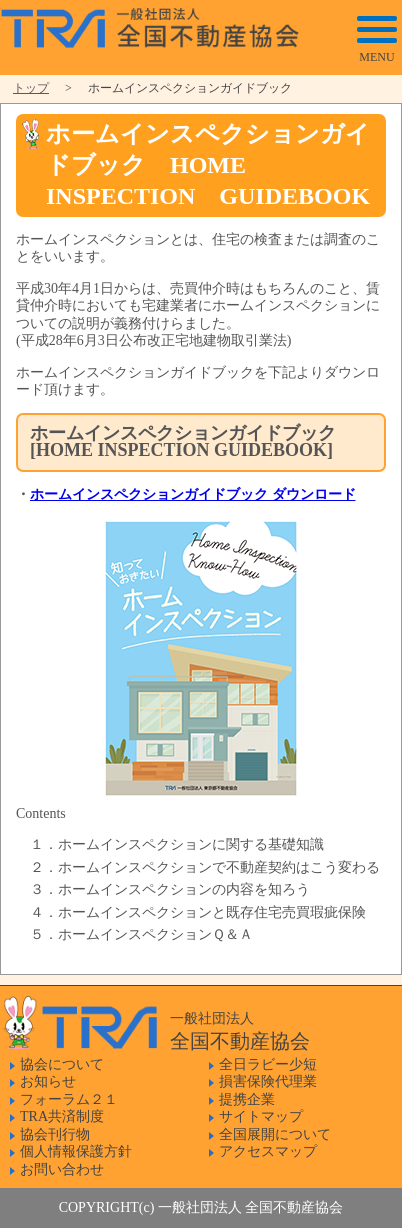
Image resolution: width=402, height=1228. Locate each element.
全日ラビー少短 (268, 1064)
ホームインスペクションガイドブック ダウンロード (193, 494)
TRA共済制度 (62, 1116)
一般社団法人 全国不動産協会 (161, 24)
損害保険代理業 (268, 1081)
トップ (31, 88)
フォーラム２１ (69, 1099)
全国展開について (275, 1134)
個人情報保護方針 (76, 1151)
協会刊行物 (55, 1134)
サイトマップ (261, 1116)
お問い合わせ (62, 1169)
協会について (62, 1064)
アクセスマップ (268, 1151)
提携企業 (247, 1099)
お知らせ (48, 1081)
